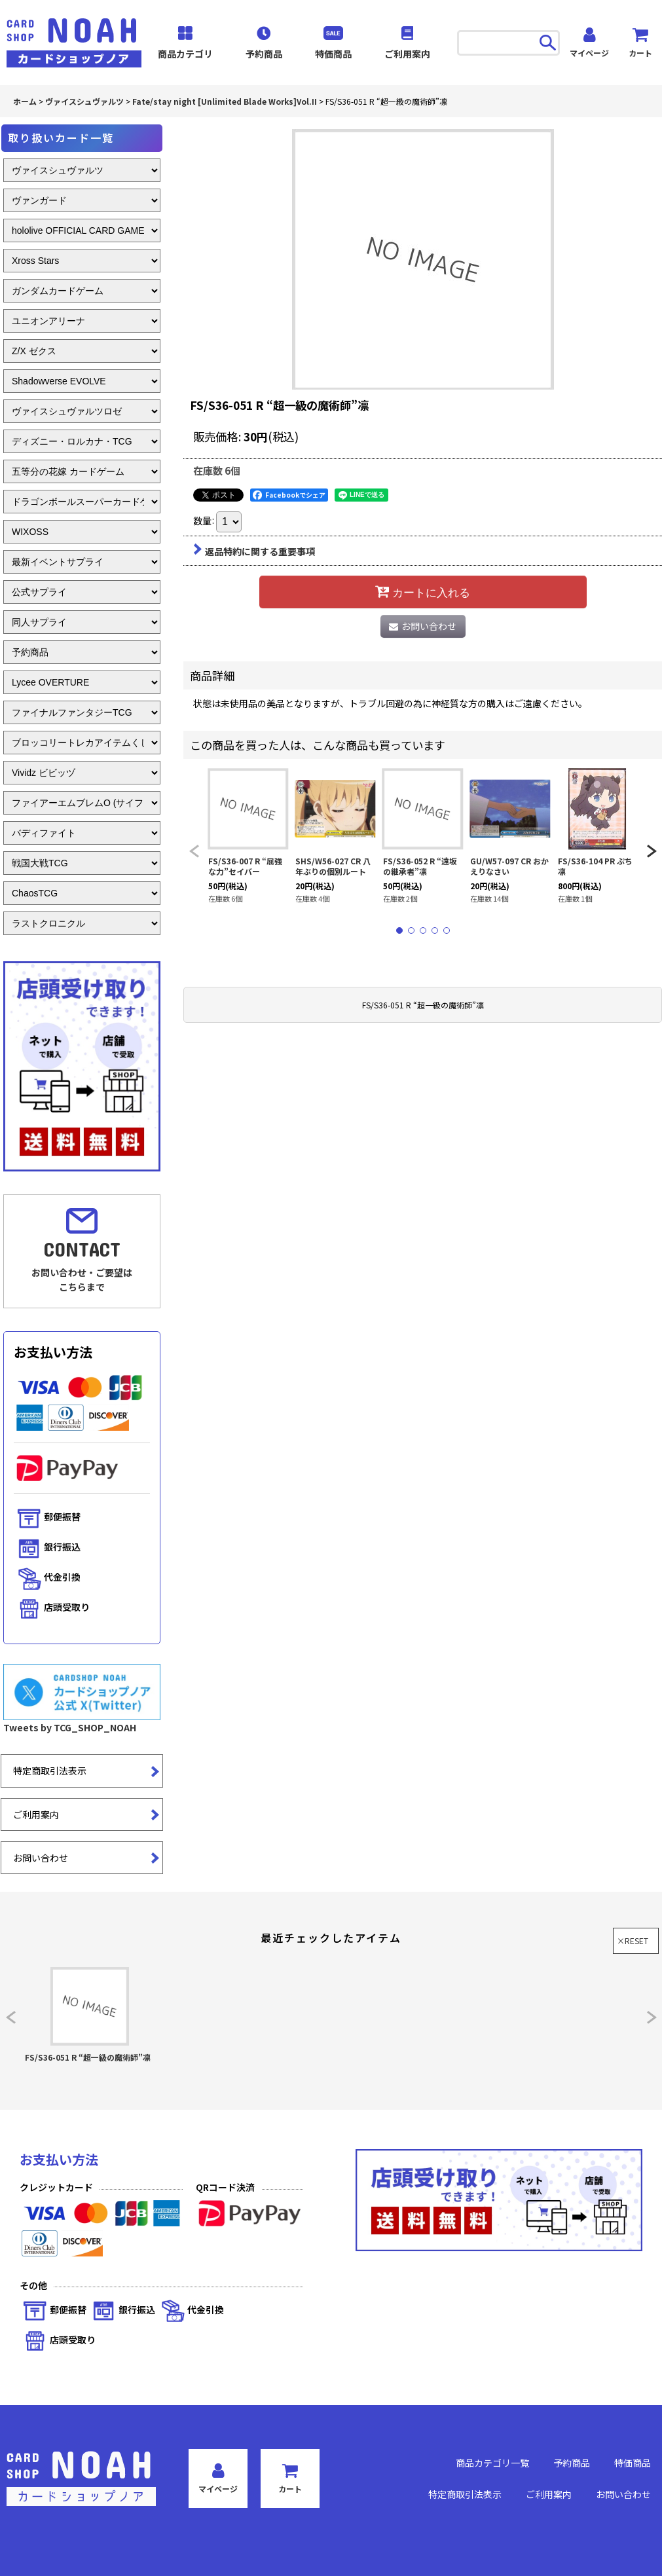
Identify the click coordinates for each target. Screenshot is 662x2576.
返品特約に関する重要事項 (254, 551)
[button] (194, 851)
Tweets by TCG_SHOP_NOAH (69, 1727)
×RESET (632, 1940)
